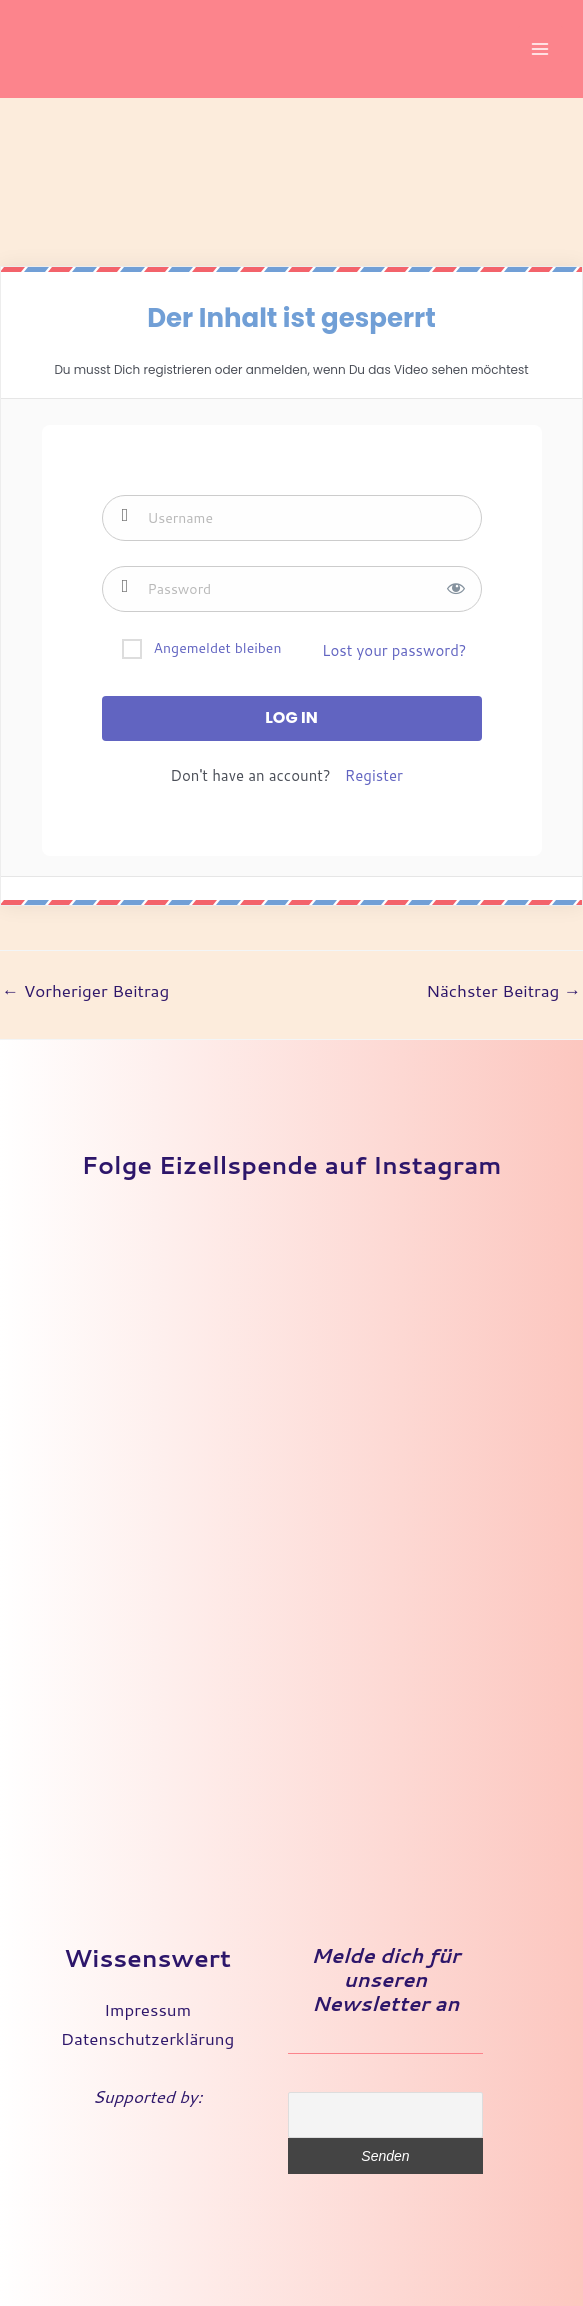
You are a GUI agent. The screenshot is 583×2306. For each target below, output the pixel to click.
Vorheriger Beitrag (85, 990)
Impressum (147, 2009)
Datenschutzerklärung (148, 2038)
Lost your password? (394, 650)
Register (374, 775)
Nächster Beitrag (503, 990)
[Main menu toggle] (541, 49)
